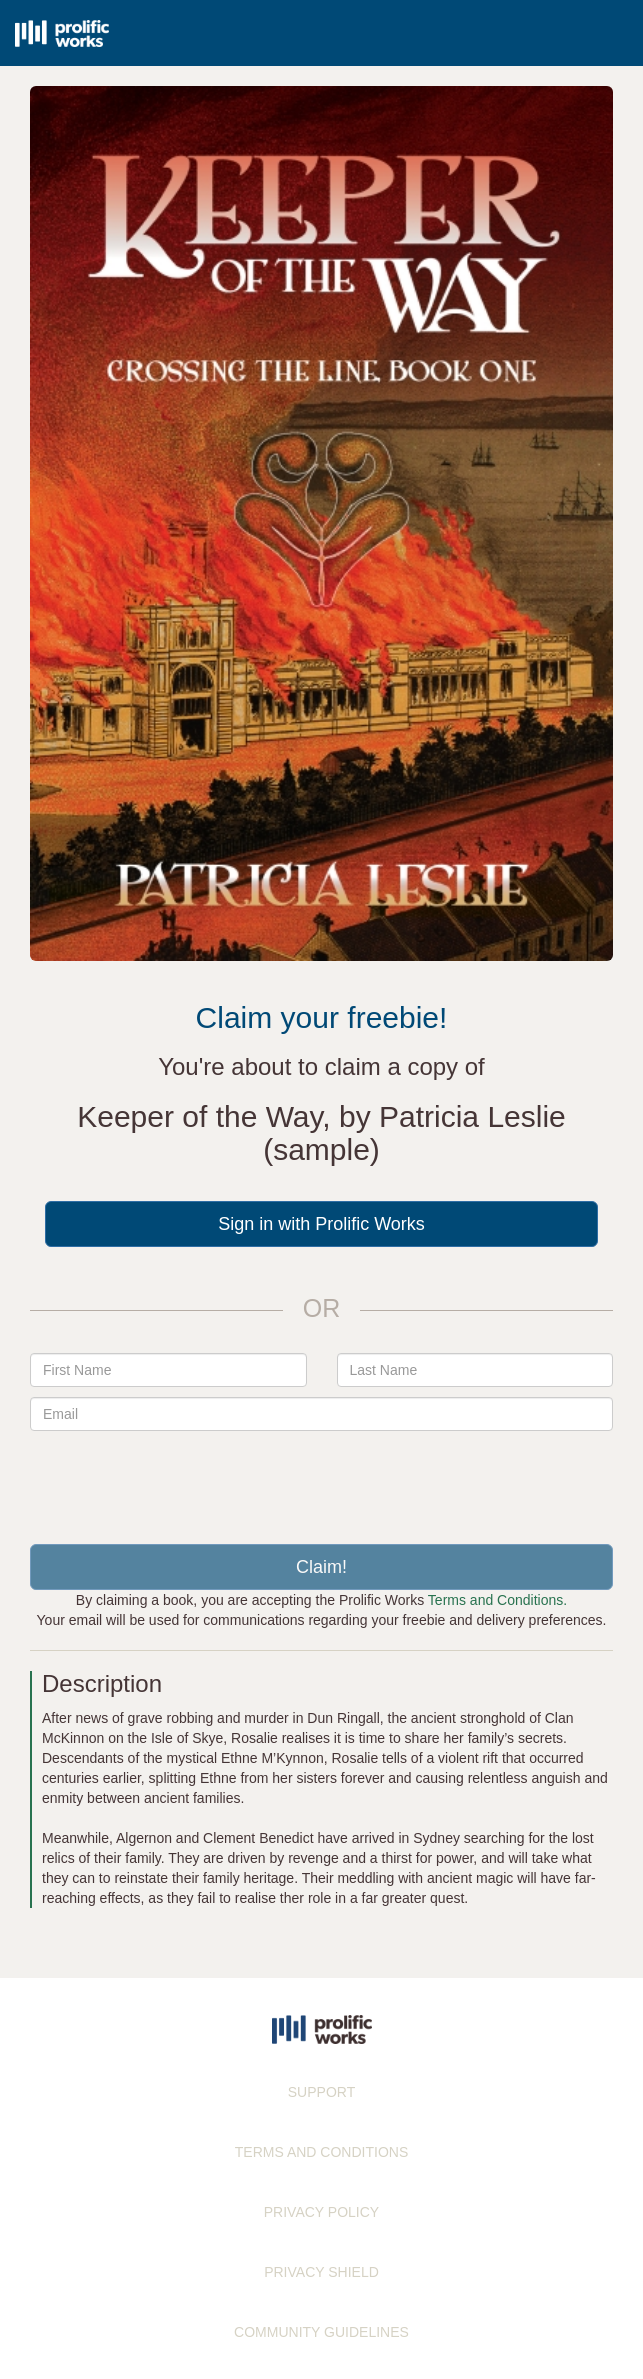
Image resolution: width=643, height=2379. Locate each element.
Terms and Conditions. (497, 1600)
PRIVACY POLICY (321, 2212)
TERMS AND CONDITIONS (321, 2152)
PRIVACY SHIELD (321, 2272)
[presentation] (322, 1480)
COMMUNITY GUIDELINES (321, 2332)
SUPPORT (321, 2092)
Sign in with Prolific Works (321, 1224)
